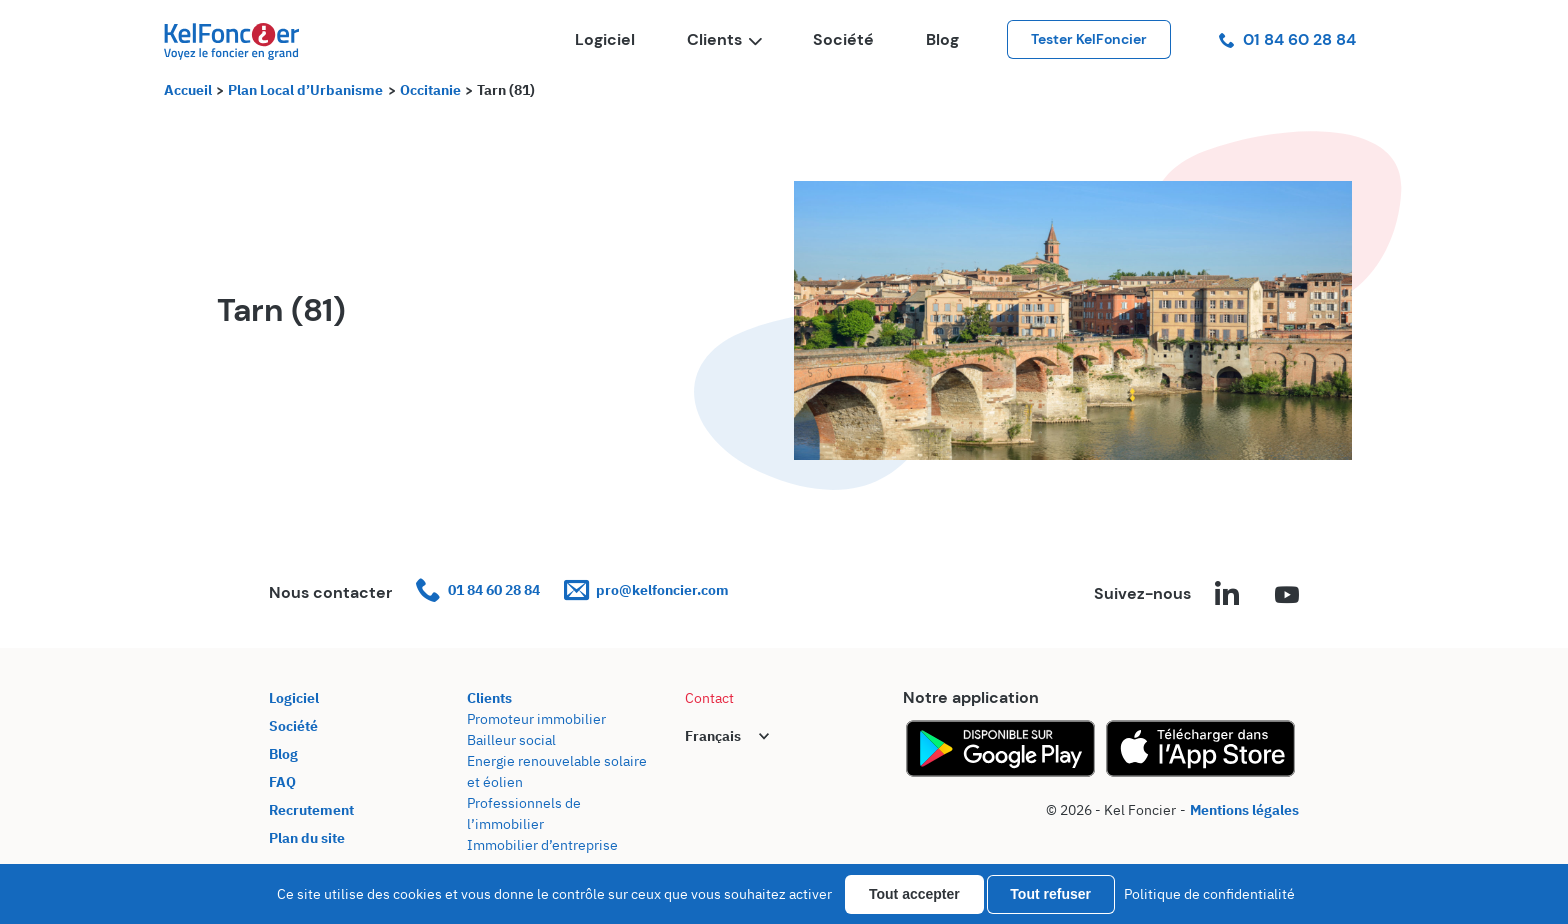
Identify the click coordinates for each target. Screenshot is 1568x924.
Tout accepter (914, 894)
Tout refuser (1050, 894)
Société (843, 39)
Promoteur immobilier (536, 719)
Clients (724, 39)
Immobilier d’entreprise (542, 845)
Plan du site (307, 838)
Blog (942, 39)
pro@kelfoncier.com (646, 590)
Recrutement (311, 810)
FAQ (282, 782)
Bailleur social (511, 740)
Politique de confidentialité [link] (1209, 894)
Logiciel (605, 39)
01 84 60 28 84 (1287, 39)
